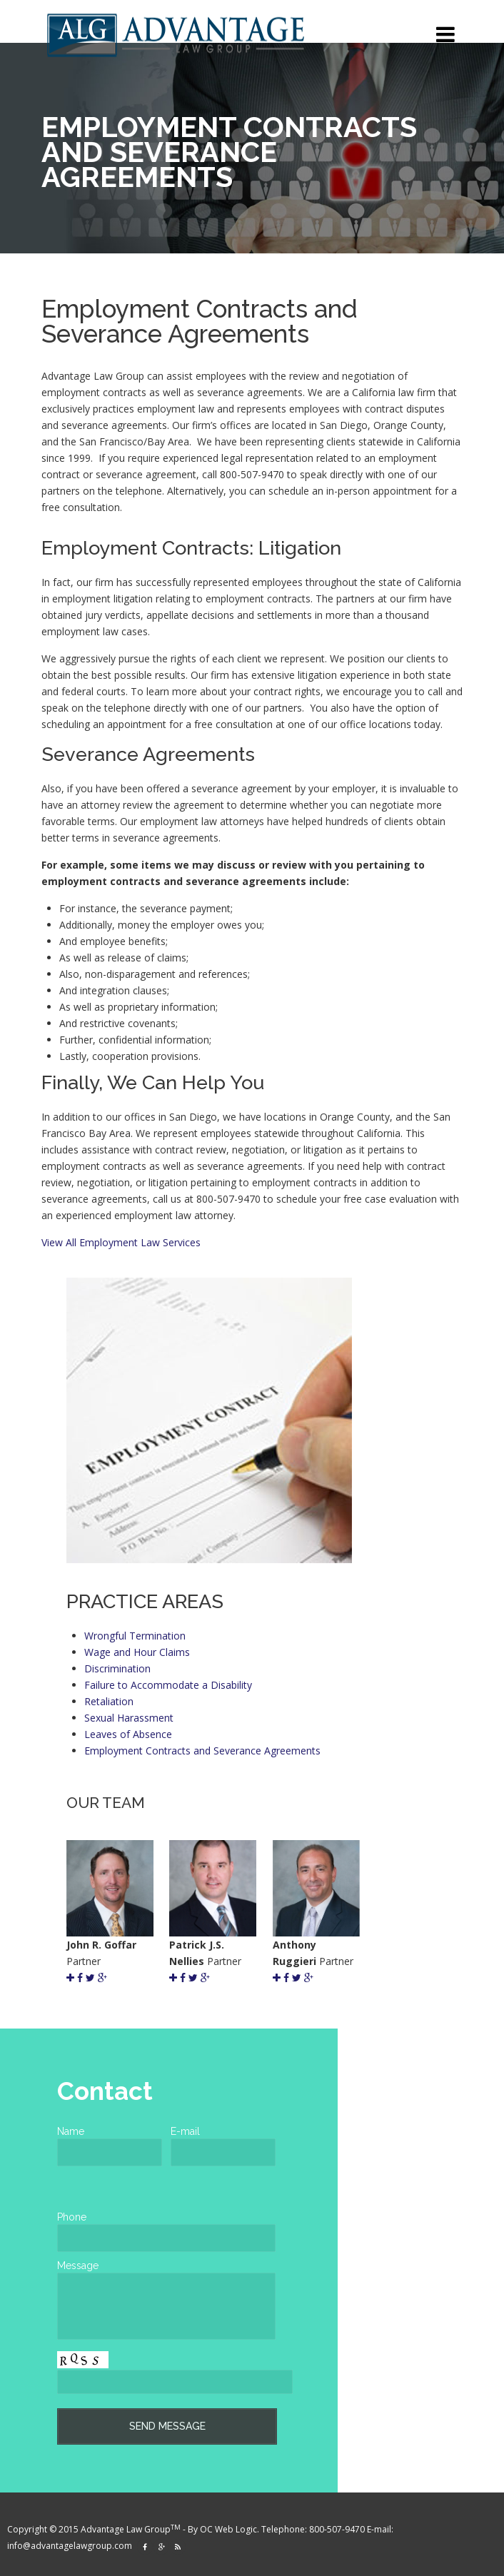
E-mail (185, 2131)
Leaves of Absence (128, 1734)
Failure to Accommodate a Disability (168, 1685)
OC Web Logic (228, 2529)
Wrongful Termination (135, 1635)
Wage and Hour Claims (137, 1652)
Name (70, 2131)
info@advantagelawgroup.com (70, 2546)
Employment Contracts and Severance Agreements (202, 1750)
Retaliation (108, 1701)
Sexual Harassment (128, 1717)
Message (78, 2265)
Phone (71, 2217)
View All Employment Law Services (121, 1242)
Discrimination (117, 1668)
